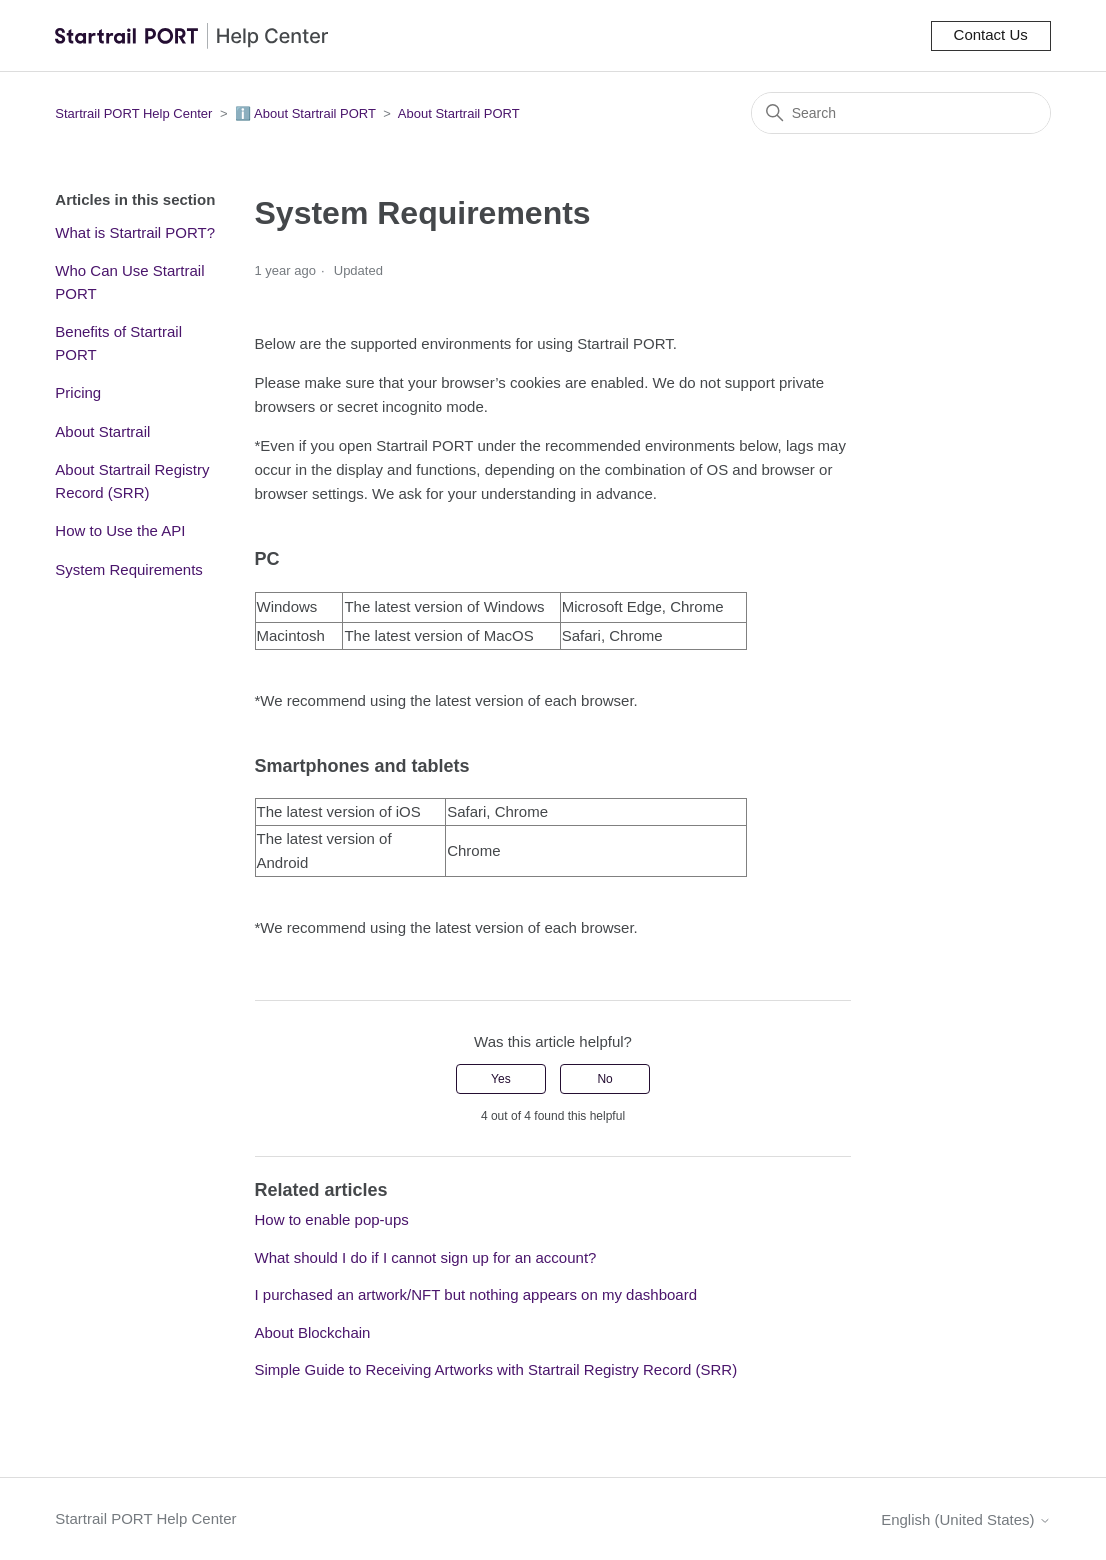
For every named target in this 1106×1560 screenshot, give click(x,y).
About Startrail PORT (459, 113)
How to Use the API (120, 530)
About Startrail (102, 431)
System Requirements (129, 569)
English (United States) (966, 1519)
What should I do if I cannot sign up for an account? (426, 1257)
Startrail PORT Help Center (133, 113)
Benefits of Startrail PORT (118, 343)
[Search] (901, 113)
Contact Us (991, 34)
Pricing (78, 392)
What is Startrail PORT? (135, 232)
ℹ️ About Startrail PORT (305, 113)
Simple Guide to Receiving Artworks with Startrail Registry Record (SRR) (496, 1369)
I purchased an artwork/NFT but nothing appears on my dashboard (476, 1294)
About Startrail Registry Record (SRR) (132, 481)
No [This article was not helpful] (604, 1079)
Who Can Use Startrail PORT (129, 282)
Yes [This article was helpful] (501, 1079)
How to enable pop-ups (332, 1219)
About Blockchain (313, 1332)
